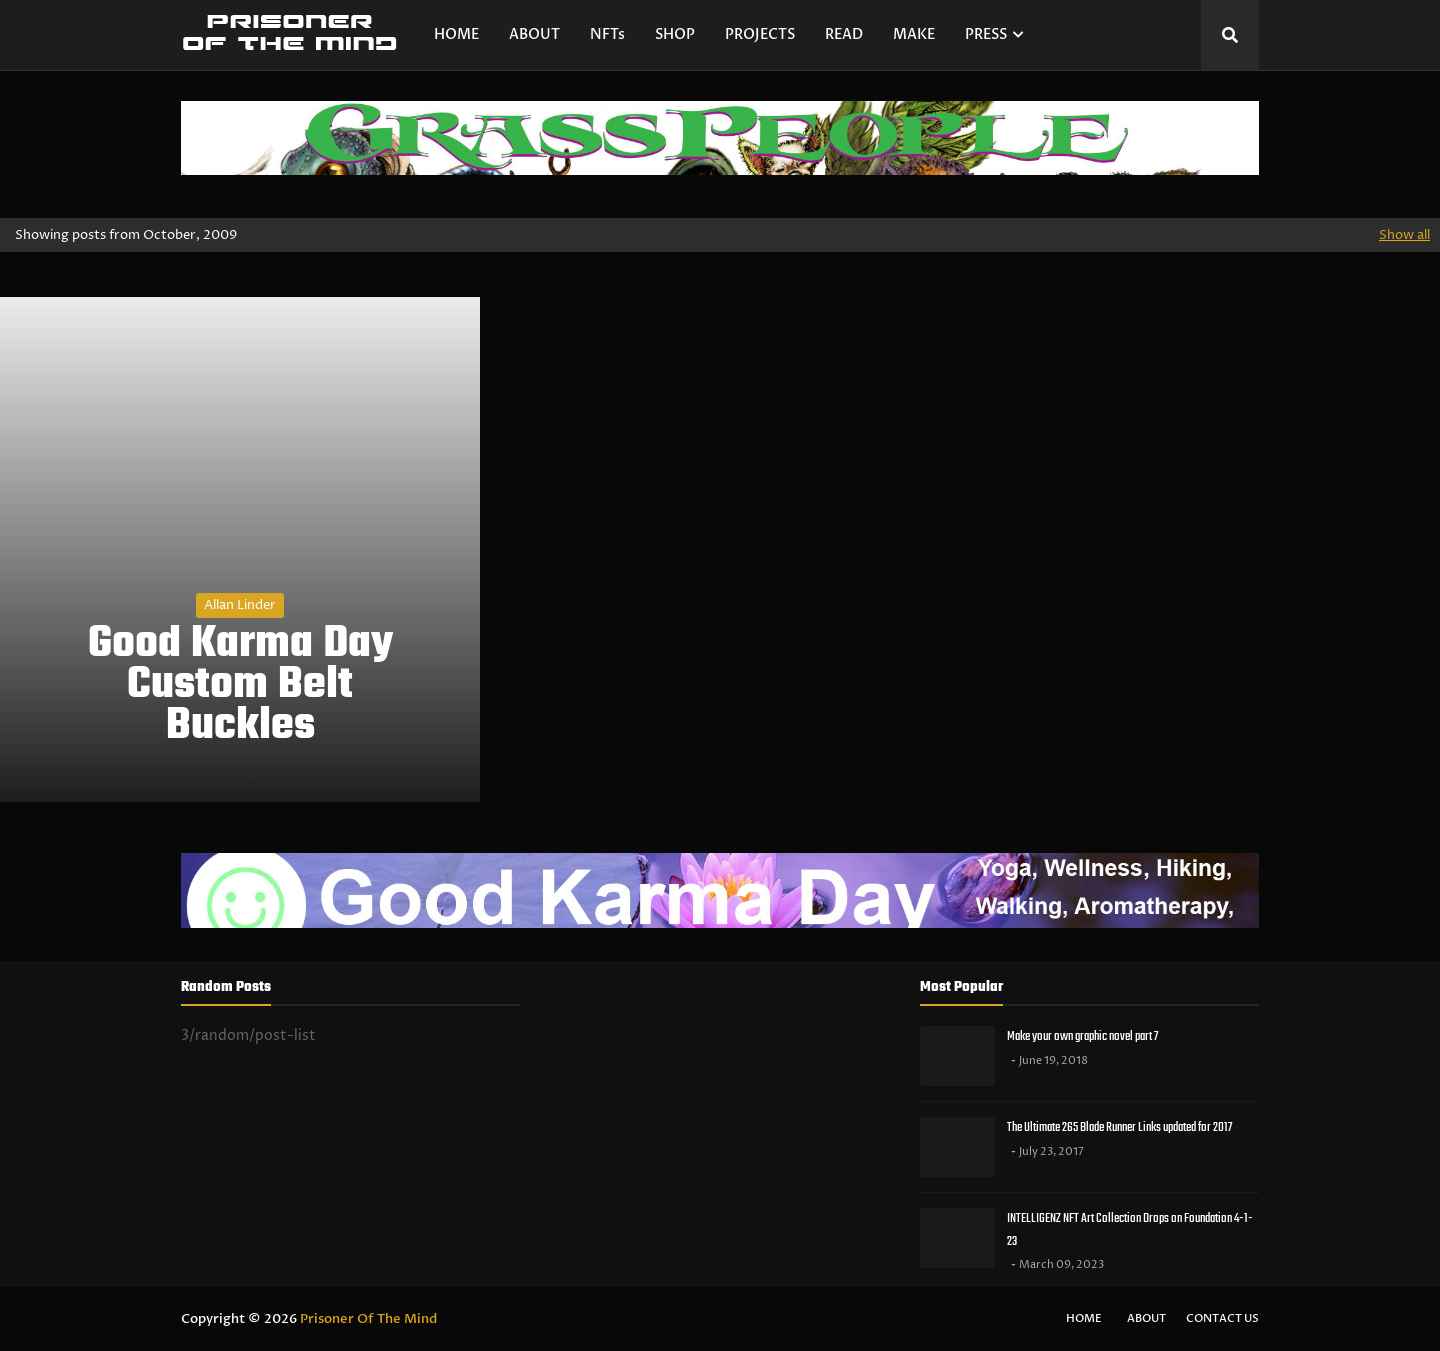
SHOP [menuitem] (675, 34)
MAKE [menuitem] (914, 34)
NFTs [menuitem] (607, 34)
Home (1084, 1318)
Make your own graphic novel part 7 (1082, 1036)
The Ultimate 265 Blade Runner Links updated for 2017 (1119, 1127)
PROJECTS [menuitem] (760, 34)
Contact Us (1222, 1318)
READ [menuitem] (844, 34)
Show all (1404, 235)
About (1146, 1318)
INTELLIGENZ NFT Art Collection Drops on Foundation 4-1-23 (1130, 1230)
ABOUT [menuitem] (534, 34)
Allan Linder (240, 605)
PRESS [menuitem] (986, 34)
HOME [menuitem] (456, 34)
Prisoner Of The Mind (368, 1319)
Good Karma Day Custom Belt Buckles (240, 686)
